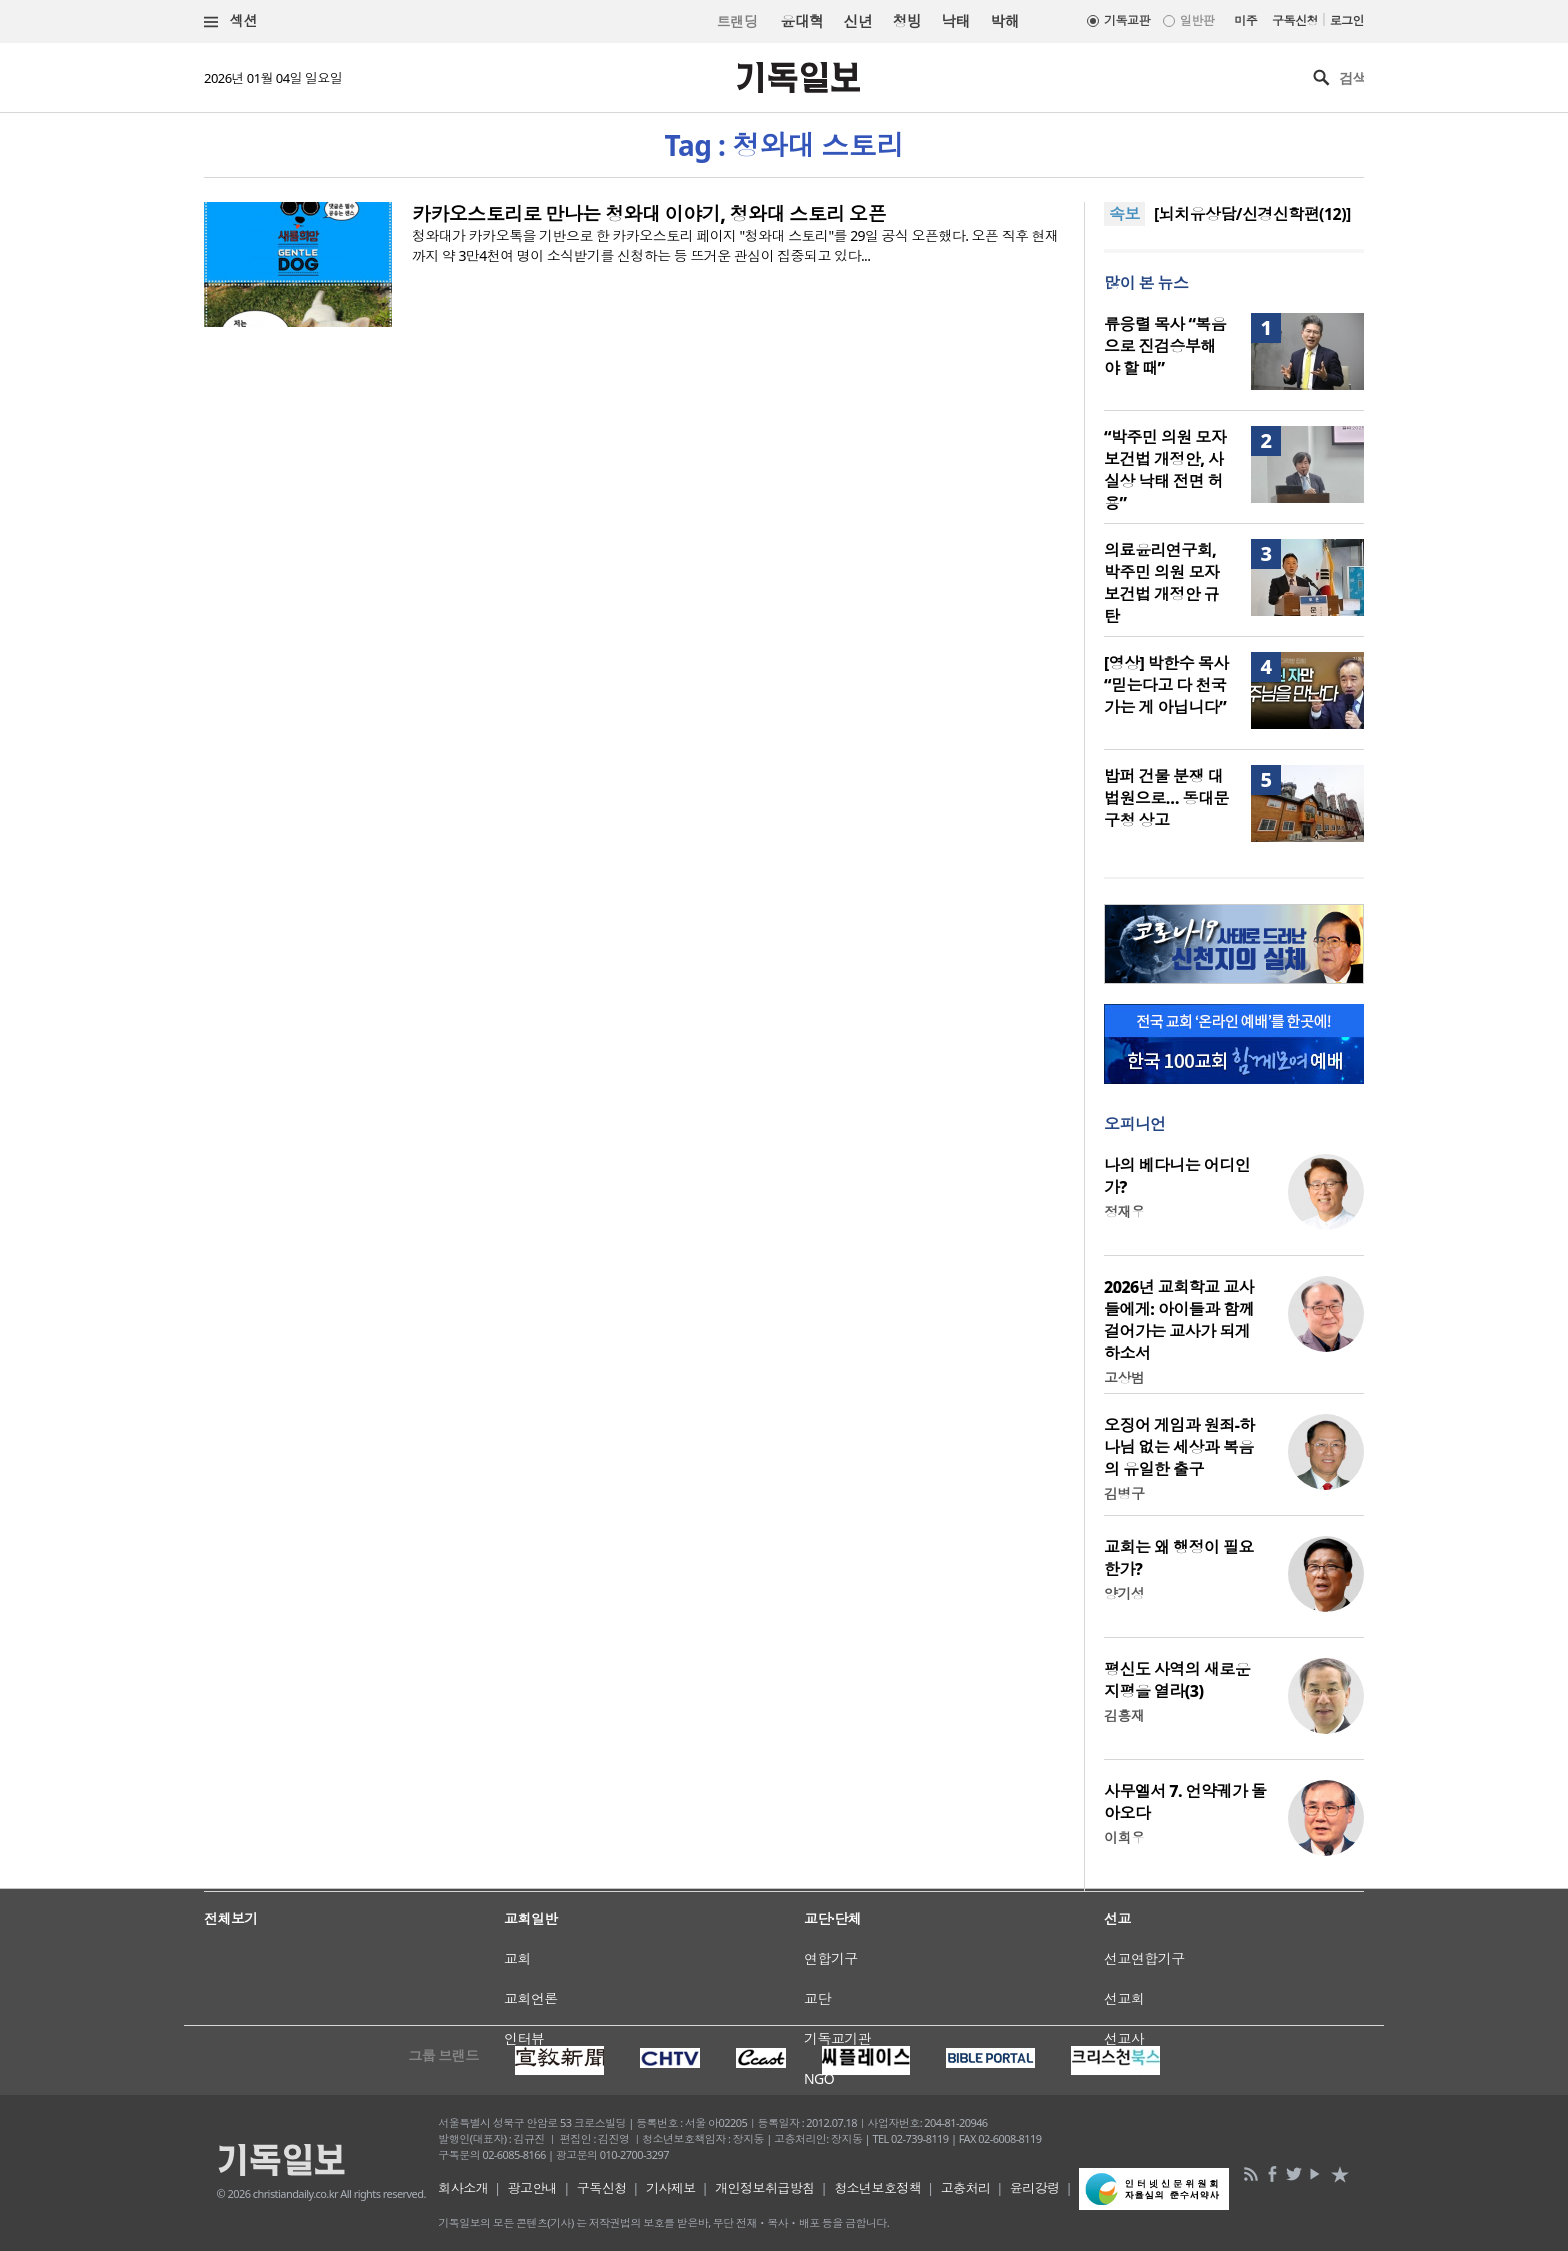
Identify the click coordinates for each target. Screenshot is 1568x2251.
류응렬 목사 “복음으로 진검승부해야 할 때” (1165, 346)
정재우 (1124, 1211)
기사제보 (671, 2188)
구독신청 (1295, 20)
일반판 (1197, 20)
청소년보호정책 (877, 2188)
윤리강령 (1035, 2188)
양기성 (1124, 1593)
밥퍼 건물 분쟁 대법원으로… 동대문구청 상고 (1166, 798)
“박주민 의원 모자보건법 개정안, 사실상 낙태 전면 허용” (1165, 470)
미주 (1245, 20)
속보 (1124, 214)
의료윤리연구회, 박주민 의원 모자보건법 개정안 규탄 (1161, 583)
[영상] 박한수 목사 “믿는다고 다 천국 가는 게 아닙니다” (1166, 685)
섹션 (231, 21)
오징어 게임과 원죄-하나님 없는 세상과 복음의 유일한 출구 (1179, 1447)
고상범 (1124, 1377)
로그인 (1347, 20)
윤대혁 (801, 21)
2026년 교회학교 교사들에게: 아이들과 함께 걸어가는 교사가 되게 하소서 (1179, 1320)
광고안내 (533, 2188)
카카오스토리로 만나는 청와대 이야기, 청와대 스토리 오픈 (649, 214)
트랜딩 (737, 21)
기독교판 (1127, 20)
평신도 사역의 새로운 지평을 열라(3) (1177, 1680)
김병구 (1124, 1493)
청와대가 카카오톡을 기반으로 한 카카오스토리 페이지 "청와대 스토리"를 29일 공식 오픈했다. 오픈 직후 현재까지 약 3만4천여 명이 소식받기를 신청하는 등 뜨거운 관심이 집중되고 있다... (735, 245)
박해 (1004, 21)
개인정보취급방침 (765, 2188)
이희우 (1124, 1837)
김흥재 (1124, 1715)
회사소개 (463, 2188)
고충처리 (966, 2188)
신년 (858, 21)
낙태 (955, 21)
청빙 (906, 21)
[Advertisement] (784, 1956)
